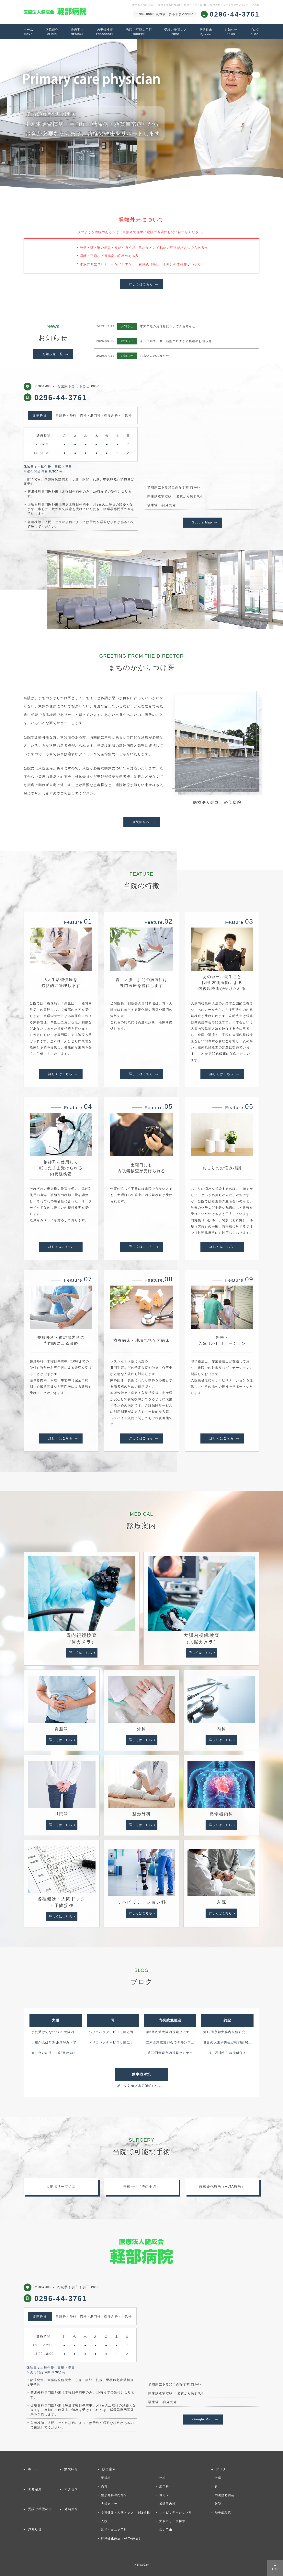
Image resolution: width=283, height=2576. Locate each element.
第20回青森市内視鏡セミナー (170, 2053)
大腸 (56, 2020)
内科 (104, 2486)
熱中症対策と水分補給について (141, 2086)
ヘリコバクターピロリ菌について (115, 2042)
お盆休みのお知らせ (154, 355)
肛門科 (164, 2486)
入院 (104, 2521)
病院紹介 (52, 32)
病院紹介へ (141, 822)
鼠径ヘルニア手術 (114, 2529)
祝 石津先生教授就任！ (227, 2053)
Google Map (202, 522)
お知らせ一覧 (52, 354)
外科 (162, 2477)
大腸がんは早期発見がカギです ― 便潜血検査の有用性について (81, 2042)
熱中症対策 (141, 2074)
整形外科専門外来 (114, 2495)
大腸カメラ (109, 2503)
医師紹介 (35, 2489)
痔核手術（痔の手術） (141, 2186)
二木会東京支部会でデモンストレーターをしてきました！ (191, 2042)
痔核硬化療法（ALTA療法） (222, 2186)
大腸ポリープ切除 (60, 2186)
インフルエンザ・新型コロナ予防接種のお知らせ (176, 341)
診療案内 (77, 32)
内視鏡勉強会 (170, 2020)
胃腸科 (106, 2477)
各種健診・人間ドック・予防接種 (125, 2512)
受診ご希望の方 (175, 32)
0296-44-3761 (60, 398)
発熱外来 (205, 32)
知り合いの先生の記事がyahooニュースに (64, 2053)
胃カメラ (165, 2495)
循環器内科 (167, 2503)
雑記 (227, 2020)
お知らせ (230, 32)
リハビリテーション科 (175, 2512)
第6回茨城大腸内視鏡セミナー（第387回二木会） (184, 2032)
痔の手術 (165, 2529)
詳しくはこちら (141, 284)
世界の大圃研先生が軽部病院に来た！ (232, 2042)
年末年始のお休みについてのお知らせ (167, 326)
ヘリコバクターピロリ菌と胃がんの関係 (120, 2032)
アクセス (71, 2489)
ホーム (28, 32)
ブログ (254, 32)
